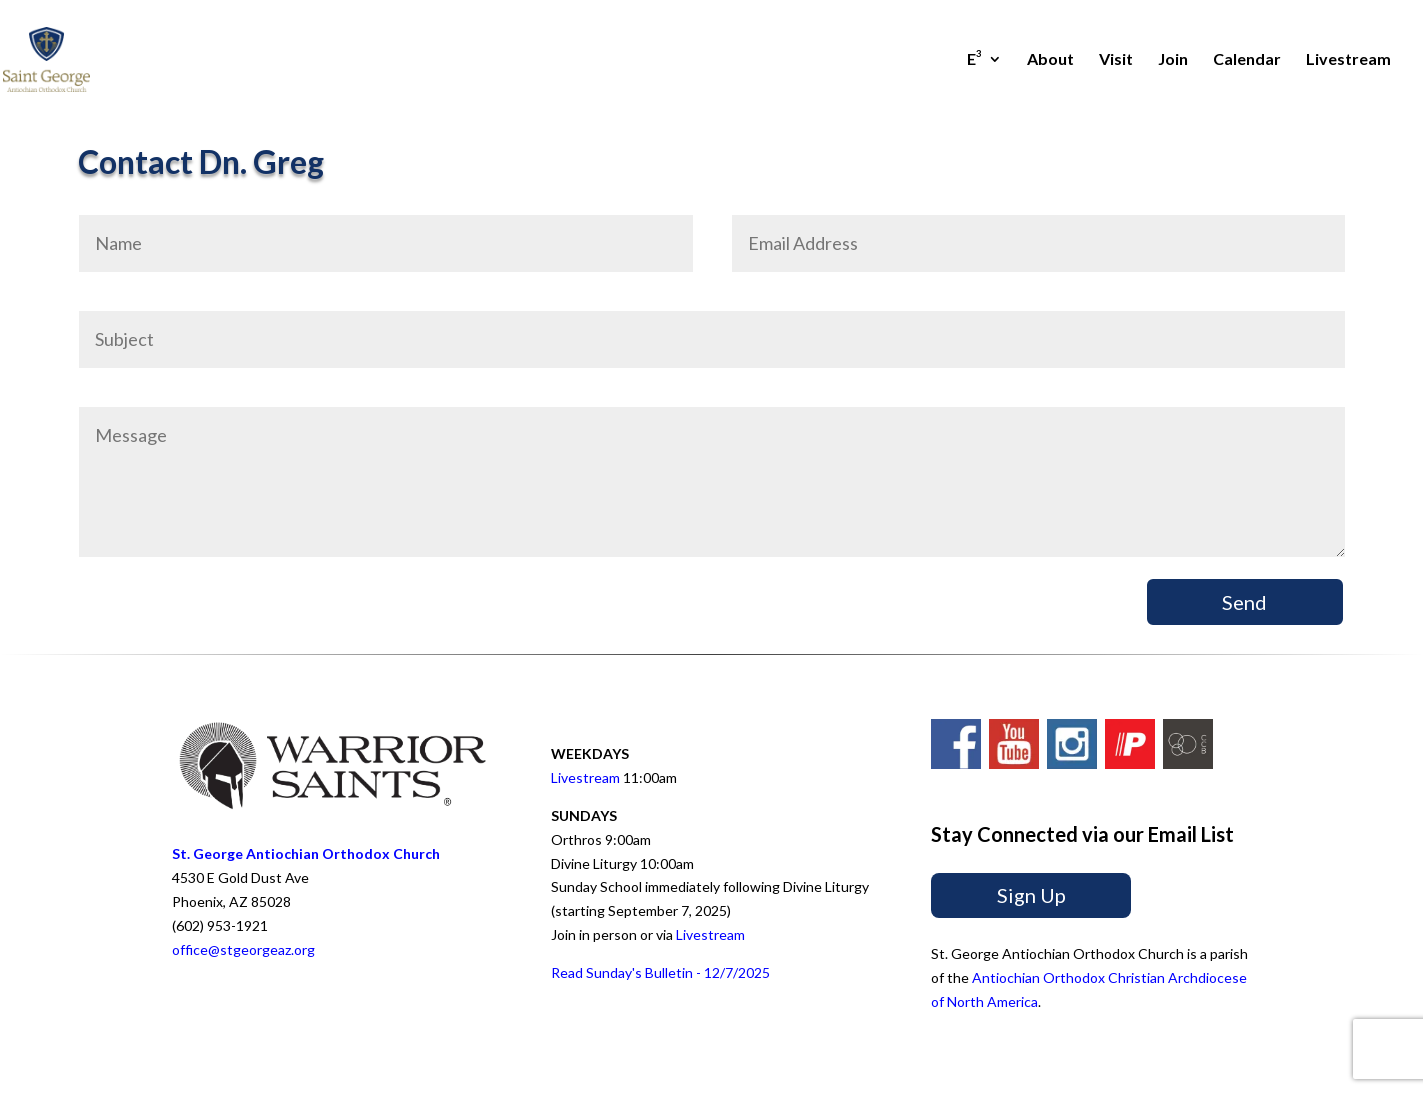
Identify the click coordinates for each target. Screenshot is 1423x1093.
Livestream (1348, 60)
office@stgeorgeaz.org (243, 949)
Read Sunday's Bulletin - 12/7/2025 (660, 972)
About (1050, 60)
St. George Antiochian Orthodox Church (306, 853)
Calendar (1247, 60)
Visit (1116, 60)
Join (1173, 60)
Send (1244, 602)
